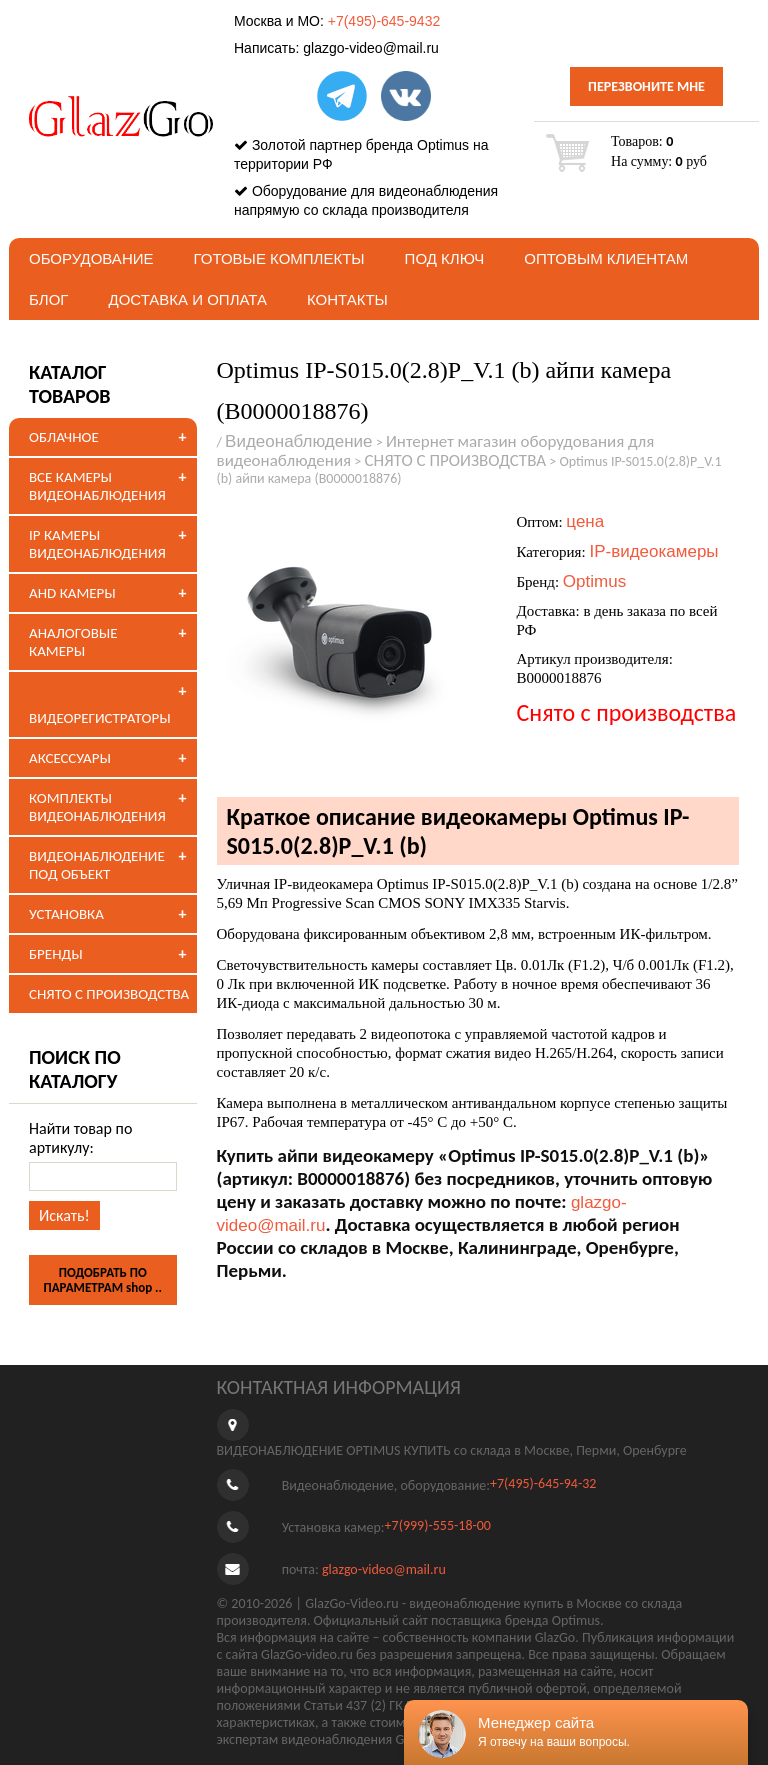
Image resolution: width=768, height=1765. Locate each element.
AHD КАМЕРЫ (72, 593)
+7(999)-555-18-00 (438, 1526)
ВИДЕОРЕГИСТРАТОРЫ (100, 718)
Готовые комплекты (279, 258)
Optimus (594, 581)
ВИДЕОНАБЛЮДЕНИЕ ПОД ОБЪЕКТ (97, 865)
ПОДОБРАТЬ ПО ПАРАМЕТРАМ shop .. (102, 1280)
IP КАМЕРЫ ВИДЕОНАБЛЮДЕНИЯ (97, 544)
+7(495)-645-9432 (384, 21)
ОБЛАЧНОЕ (64, 437)
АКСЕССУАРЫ (70, 758)
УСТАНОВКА (66, 914)
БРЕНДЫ (56, 954)
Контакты (347, 299)
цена (585, 521)
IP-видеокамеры (653, 551)
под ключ (445, 258)
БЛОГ (48, 299)
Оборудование (91, 258)
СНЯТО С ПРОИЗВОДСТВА (109, 994)
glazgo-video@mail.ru (371, 48)
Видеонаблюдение (299, 441)
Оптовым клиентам (606, 258)
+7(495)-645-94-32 (543, 1484)
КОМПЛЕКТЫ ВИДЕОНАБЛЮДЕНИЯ (97, 807)
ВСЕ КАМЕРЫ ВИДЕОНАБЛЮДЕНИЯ (97, 486)
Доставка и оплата (187, 299)
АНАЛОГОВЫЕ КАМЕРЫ (73, 642)
